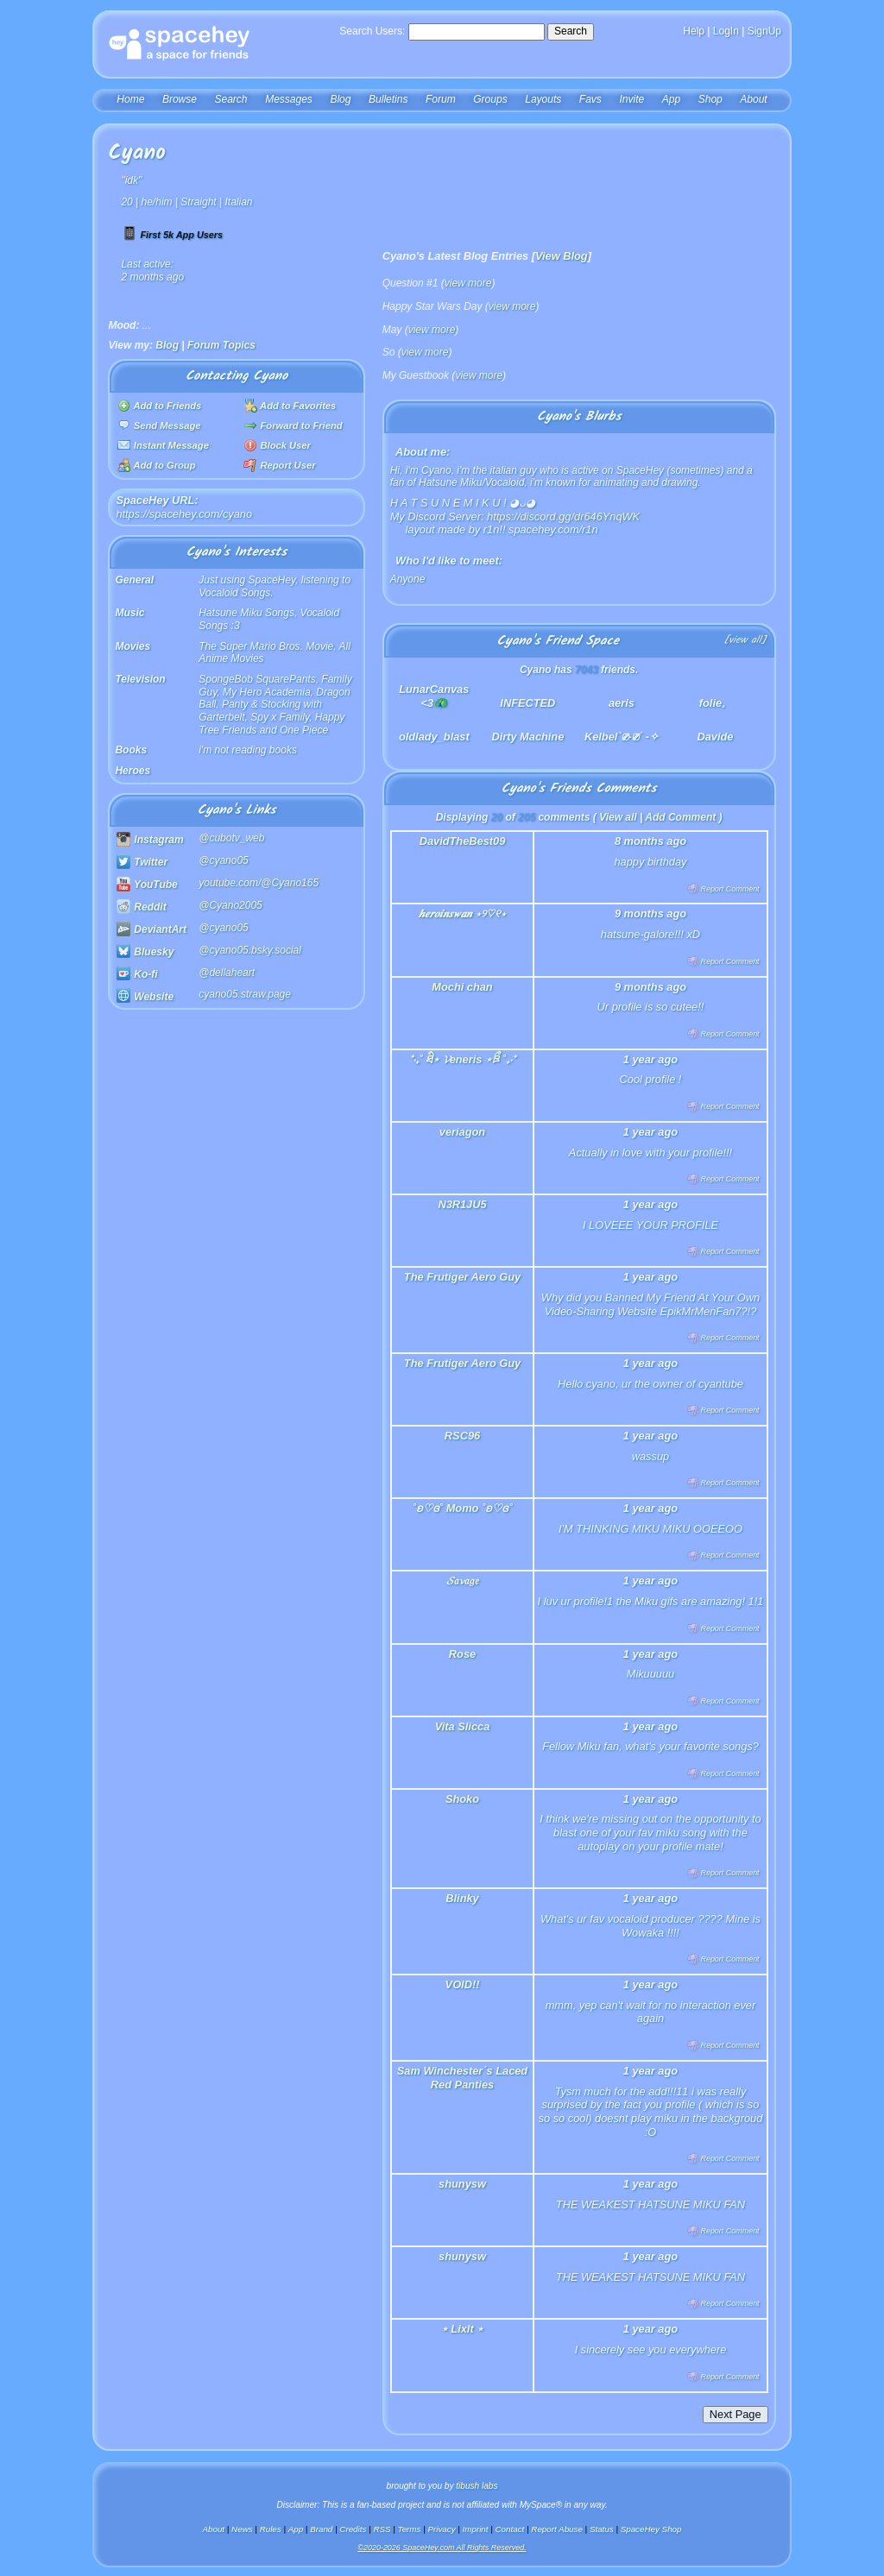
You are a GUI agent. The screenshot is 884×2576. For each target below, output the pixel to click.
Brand (321, 2529)
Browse (179, 99)
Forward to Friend (292, 425)
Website (145, 997)
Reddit (142, 907)
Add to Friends (159, 405)
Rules (270, 2529)
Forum (441, 99)
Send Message (159, 425)
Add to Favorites (289, 405)
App (671, 99)
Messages (289, 99)
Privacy (441, 2529)
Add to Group (156, 465)
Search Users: (372, 31)
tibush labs (476, 2486)
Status (602, 2529)
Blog (340, 99)
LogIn (726, 31)
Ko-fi (137, 974)
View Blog (561, 255)
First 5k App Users (172, 235)
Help (693, 31)
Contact (510, 2529)
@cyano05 (224, 860)
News (242, 2529)
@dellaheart (227, 973)
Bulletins (388, 99)
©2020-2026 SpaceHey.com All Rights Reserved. (441, 2547)
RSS (381, 2529)
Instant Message (163, 445)
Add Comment (680, 817)
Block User (277, 445)
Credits (352, 2529)
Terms (409, 2529)
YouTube (147, 885)
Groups (490, 99)
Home (130, 99)
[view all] (745, 640)
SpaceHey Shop (651, 2529)
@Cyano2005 (230, 905)
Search (570, 31)
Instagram (150, 840)
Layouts (543, 99)
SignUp (764, 31)
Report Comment (723, 889)
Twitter (142, 862)
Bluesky (145, 952)
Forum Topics (221, 345)
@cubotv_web (231, 838)
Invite (631, 99)
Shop (710, 99)
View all (618, 817)
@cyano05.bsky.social (250, 950)
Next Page (735, 2414)
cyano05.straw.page (245, 994)
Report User (279, 465)
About (753, 99)
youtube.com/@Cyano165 (259, 883)
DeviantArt (151, 929)
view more (468, 283)
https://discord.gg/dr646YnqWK (563, 516)
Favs (590, 99)
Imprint (476, 2529)
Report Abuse (557, 2529)
